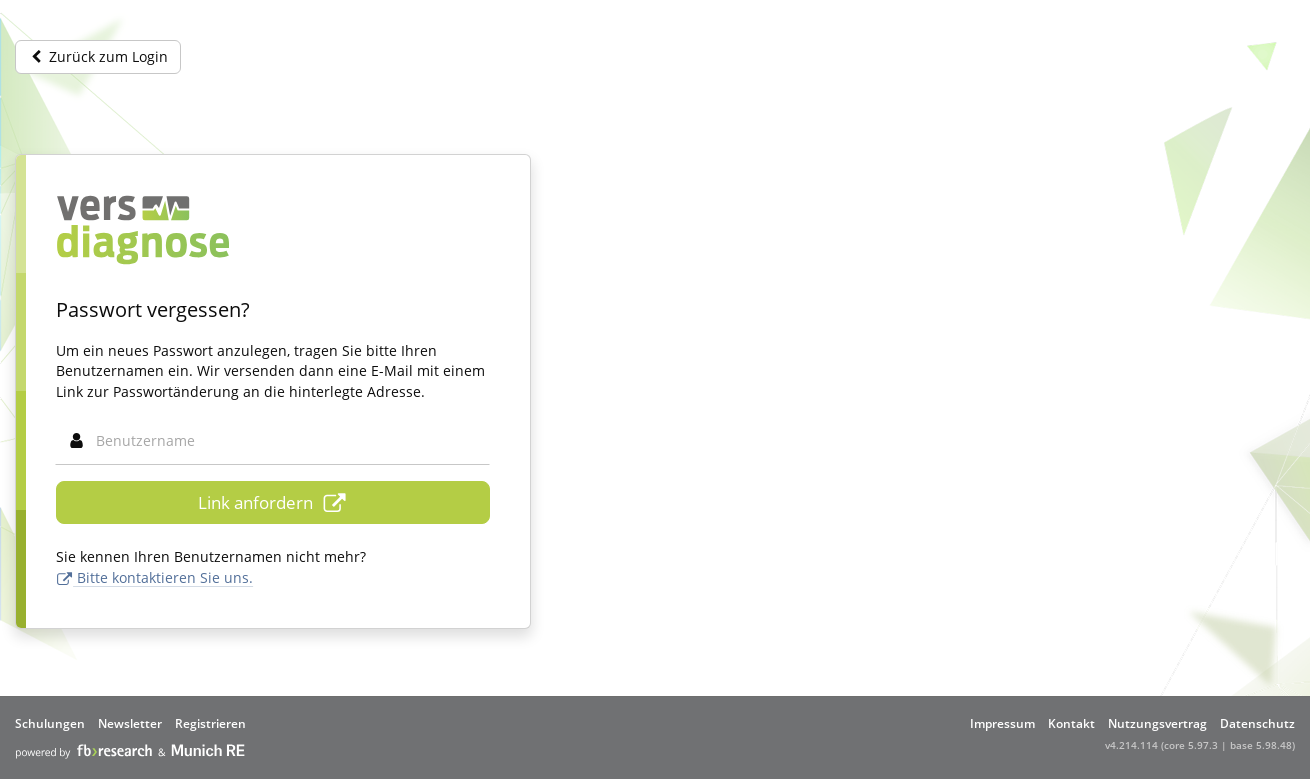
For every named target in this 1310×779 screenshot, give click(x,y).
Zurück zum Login (98, 56)
